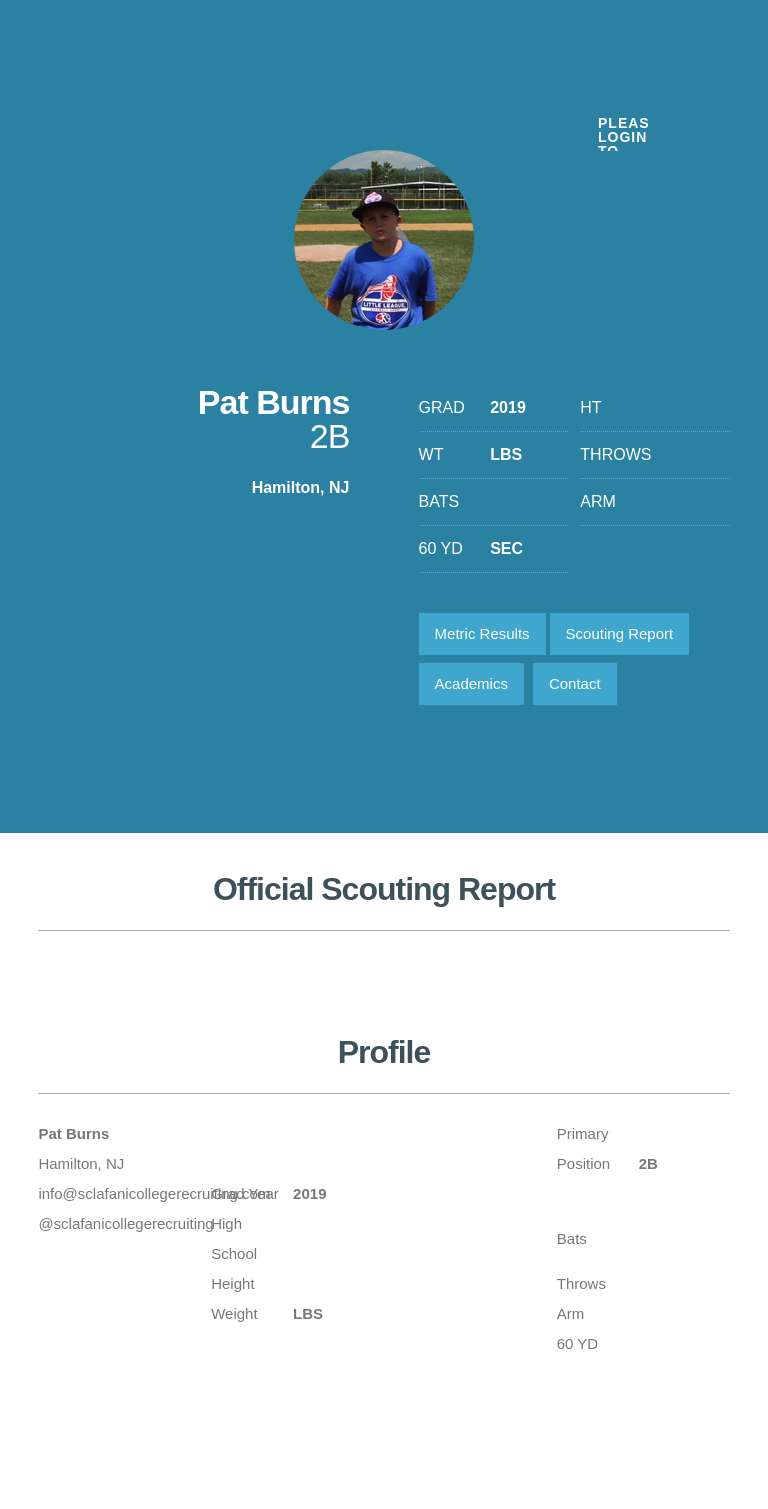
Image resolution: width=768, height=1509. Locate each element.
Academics (471, 683)
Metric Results (482, 633)
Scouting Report (620, 633)
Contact (575, 683)
